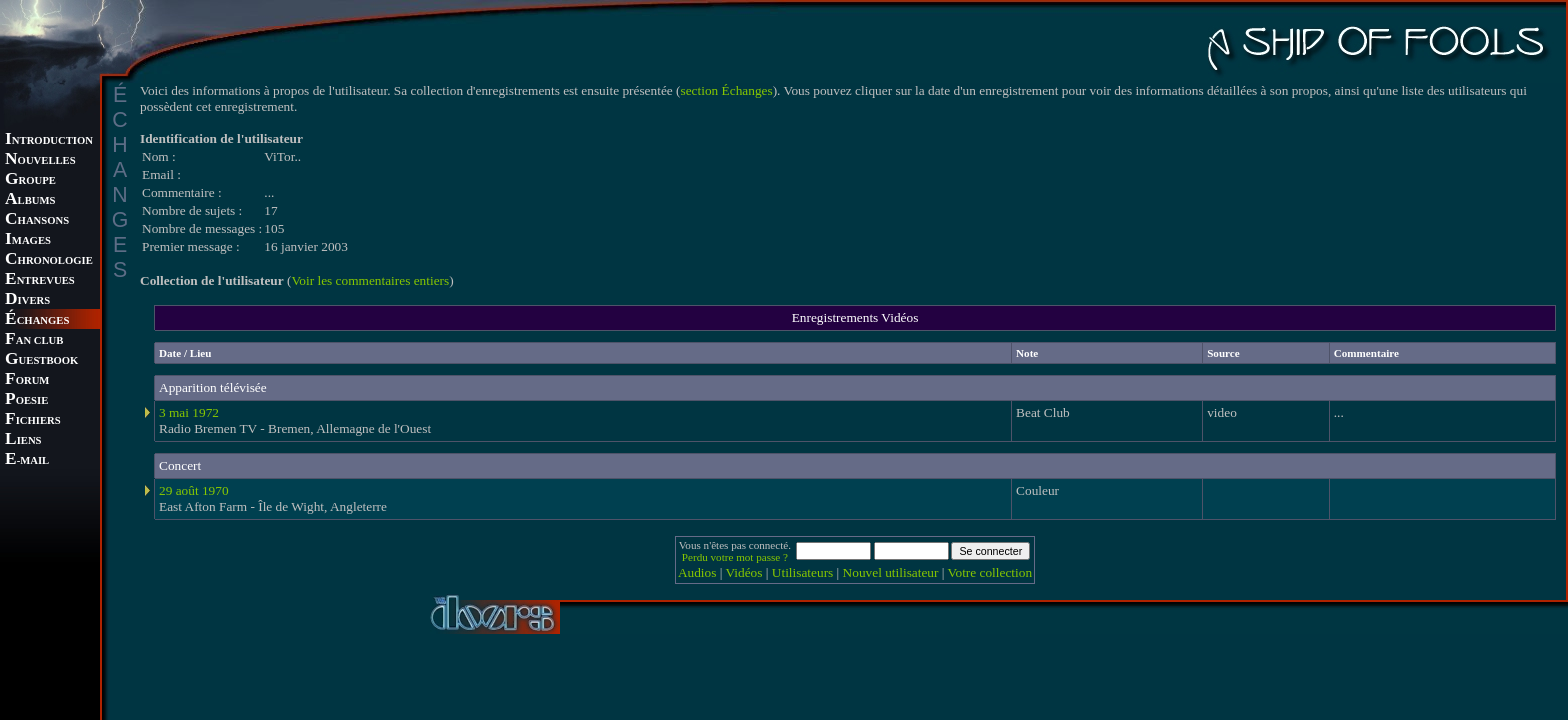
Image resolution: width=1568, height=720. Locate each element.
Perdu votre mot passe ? (735, 557)
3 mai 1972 (189, 412)
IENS (23, 440)
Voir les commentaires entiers (370, 280)
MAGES (28, 240)
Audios (697, 572)
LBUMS (30, 200)
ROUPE (30, 180)
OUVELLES (40, 160)
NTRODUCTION (49, 140)
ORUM (27, 380)
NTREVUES (40, 280)
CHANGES (37, 320)
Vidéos (744, 572)
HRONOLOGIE (49, 260)
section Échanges (727, 90)
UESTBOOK (41, 360)
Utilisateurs (802, 572)
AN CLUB (34, 340)
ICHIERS (33, 420)
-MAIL (27, 460)
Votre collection (990, 572)
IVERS (27, 300)
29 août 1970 (194, 490)
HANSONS (37, 220)
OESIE (26, 400)
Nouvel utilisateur (891, 572)
